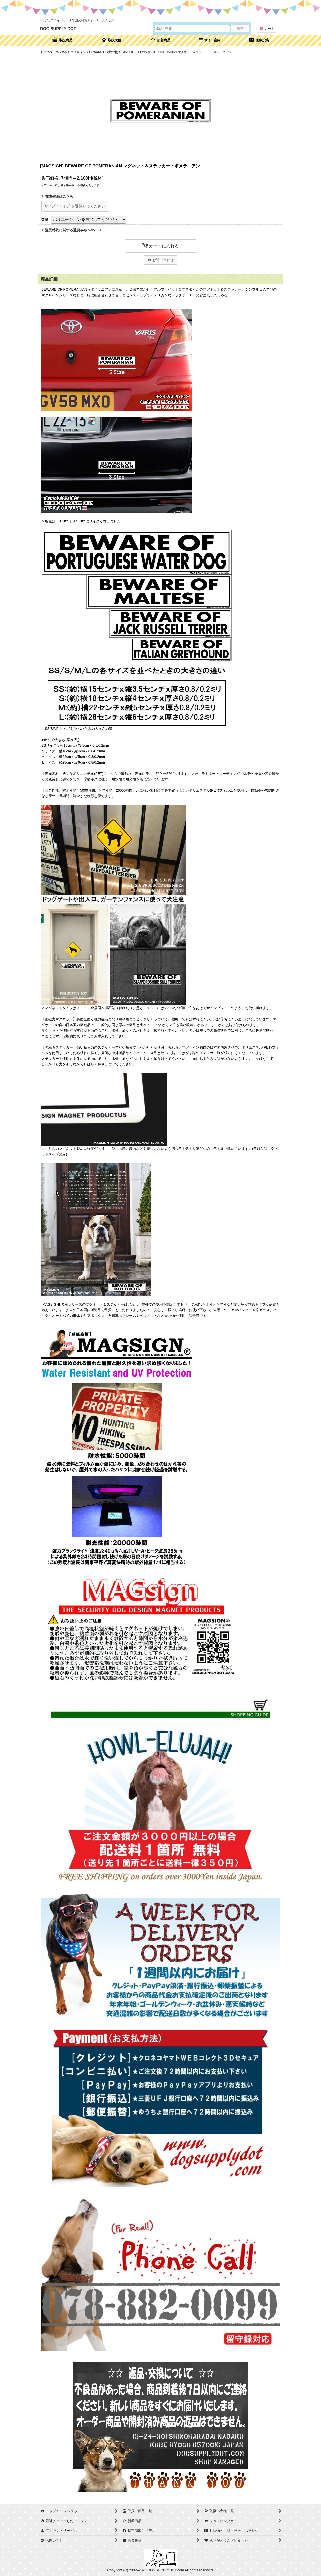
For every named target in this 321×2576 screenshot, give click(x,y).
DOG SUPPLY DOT (58, 28)
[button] (209, 40)
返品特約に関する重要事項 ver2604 (71, 230)
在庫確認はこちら (57, 196)
